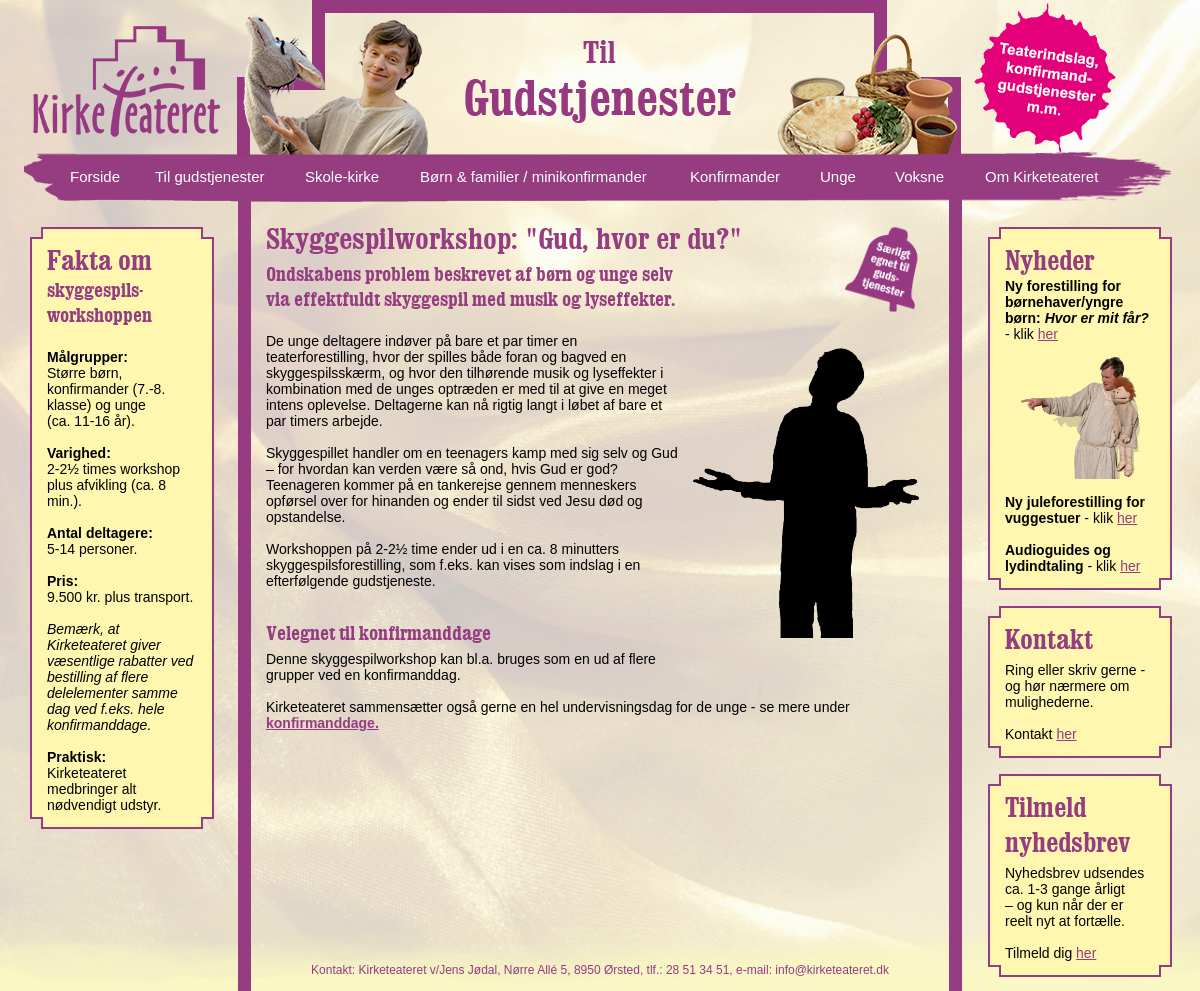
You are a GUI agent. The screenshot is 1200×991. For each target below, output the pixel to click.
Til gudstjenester (210, 176)
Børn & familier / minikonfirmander (533, 176)
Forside (95, 176)
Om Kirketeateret (1041, 176)
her (1048, 334)
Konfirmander (735, 176)
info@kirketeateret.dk (832, 970)
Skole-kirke (342, 176)
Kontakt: (334, 970)
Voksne (919, 176)
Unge (838, 176)
